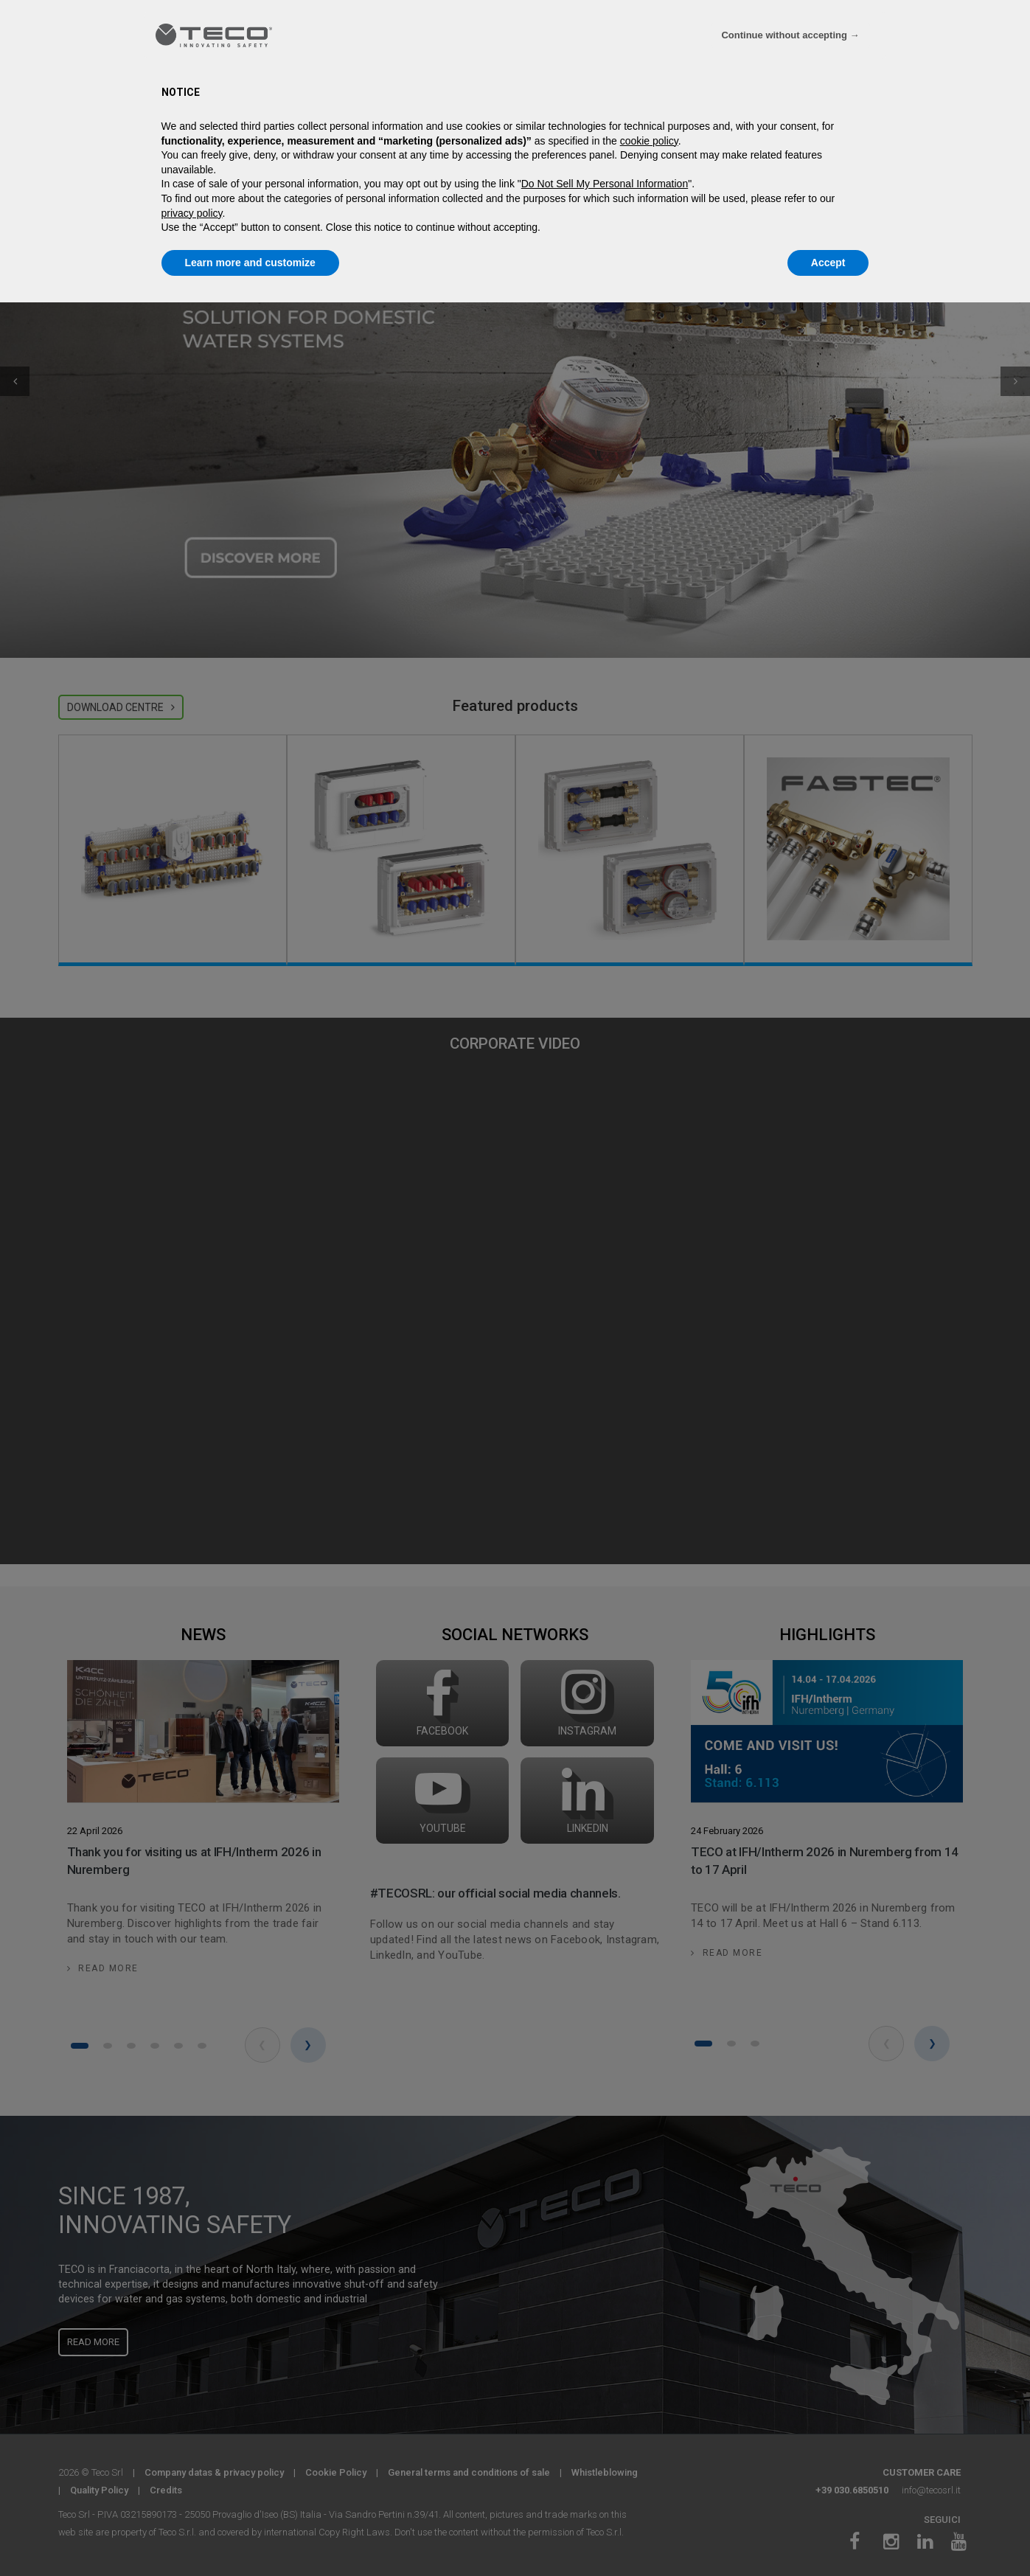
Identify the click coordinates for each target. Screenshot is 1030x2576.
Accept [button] (828, 262)
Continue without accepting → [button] (790, 35)
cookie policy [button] (649, 141)
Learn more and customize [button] (250, 262)
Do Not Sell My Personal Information (604, 184)
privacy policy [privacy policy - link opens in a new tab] (192, 213)
